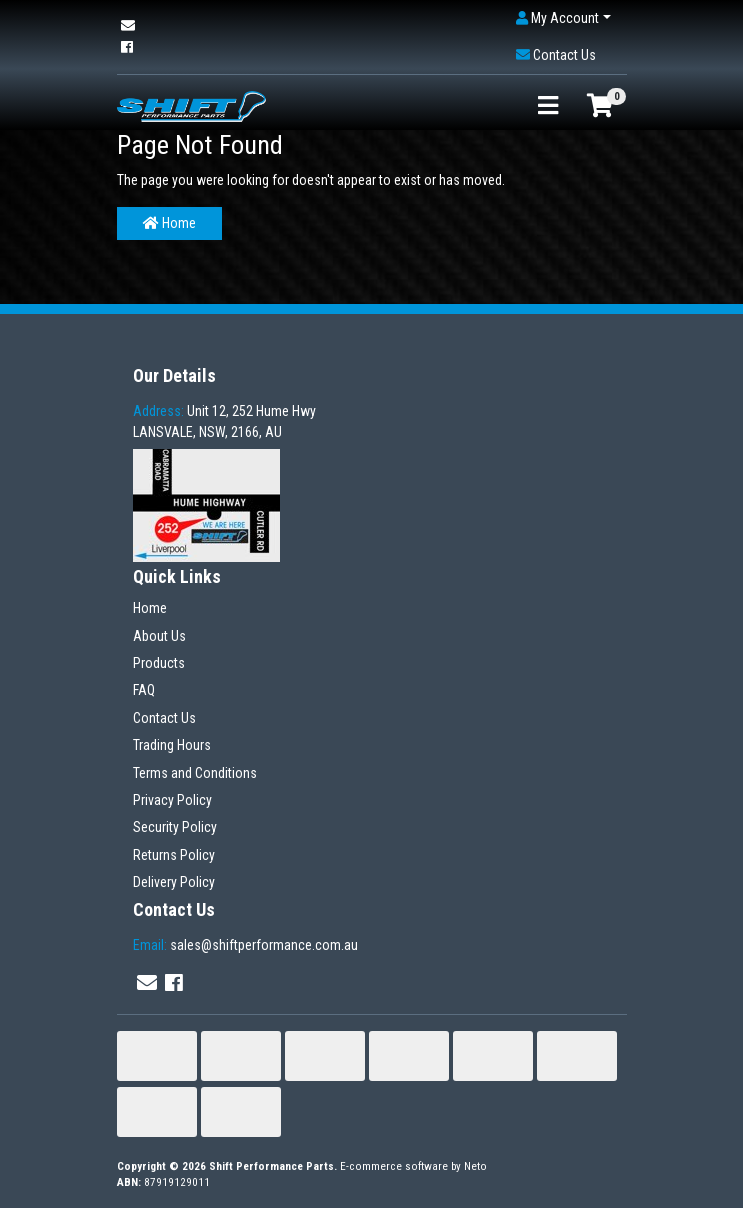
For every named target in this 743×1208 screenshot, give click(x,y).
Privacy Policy (172, 800)
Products (159, 663)
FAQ (144, 690)
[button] (563, 18)
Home (169, 223)
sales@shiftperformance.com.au (245, 945)
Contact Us (164, 718)
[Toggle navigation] (548, 106)
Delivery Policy (174, 882)
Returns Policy (174, 855)
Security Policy (175, 827)
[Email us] (128, 26)
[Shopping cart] (600, 106)
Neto (475, 1166)
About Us (159, 636)
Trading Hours (172, 745)
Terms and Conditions (195, 773)
